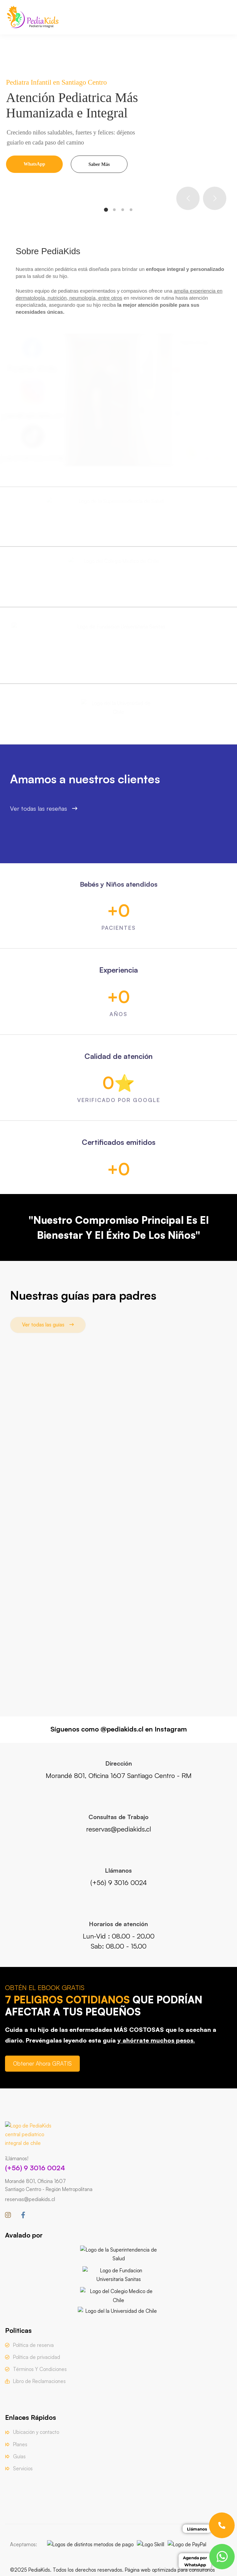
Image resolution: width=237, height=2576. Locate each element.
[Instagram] (8, 2215)
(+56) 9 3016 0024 (35, 2168)
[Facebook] (23, 2215)
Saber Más (99, 164)
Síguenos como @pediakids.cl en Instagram (118, 1729)
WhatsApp (34, 164)
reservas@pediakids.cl (30, 2199)
